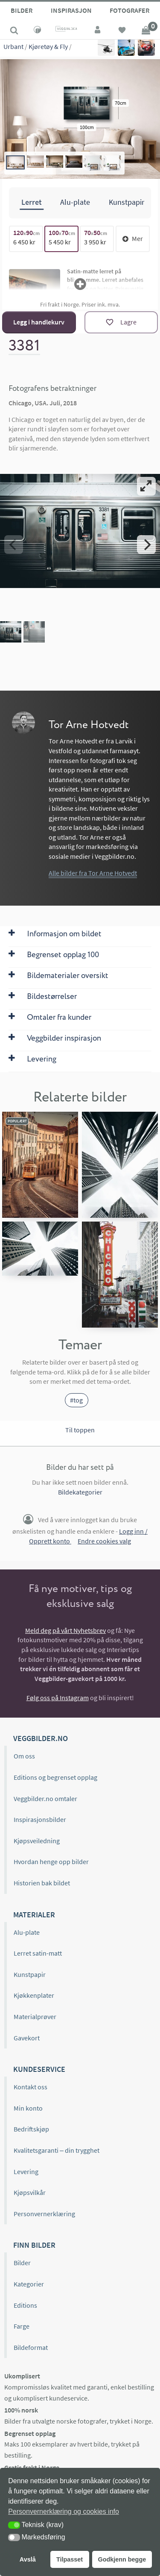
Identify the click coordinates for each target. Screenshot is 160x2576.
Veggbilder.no (40, 1738)
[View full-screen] (146, 486)
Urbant (13, 46)
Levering (26, 2171)
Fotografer (129, 10)
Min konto (28, 2108)
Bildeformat (31, 2347)
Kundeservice (39, 2069)
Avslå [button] (28, 2559)
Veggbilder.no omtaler (45, 1798)
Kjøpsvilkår (30, 2192)
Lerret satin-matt (38, 1953)
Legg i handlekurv (38, 322)
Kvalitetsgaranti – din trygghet (56, 2150)
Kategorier (29, 2284)
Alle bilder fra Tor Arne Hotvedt (93, 873)
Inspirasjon (71, 10)
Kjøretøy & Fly (48, 46)
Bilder (21, 10)
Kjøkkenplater (34, 1995)
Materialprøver (35, 2016)
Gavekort (27, 2038)
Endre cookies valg (104, 1541)
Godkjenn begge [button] (122, 2559)
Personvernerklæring (44, 2213)
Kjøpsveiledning (37, 1840)
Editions (25, 2305)
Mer (132, 238)
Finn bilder (34, 2245)
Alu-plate (27, 1932)
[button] (14, 2525)
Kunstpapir (30, 1974)
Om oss (24, 1756)
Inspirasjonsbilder (40, 1819)
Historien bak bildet (42, 1883)
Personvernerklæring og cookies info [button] (63, 2511)
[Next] (146, 544)
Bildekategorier (80, 1492)
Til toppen (80, 1430)
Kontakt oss (30, 2087)
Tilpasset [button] (69, 2559)
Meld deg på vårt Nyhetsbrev (65, 1630)
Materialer (34, 1914)
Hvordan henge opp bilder (51, 1861)
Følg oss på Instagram (57, 1697)
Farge (21, 2326)
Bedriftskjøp (31, 2129)
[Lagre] (121, 322)
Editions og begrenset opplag (55, 1777)
